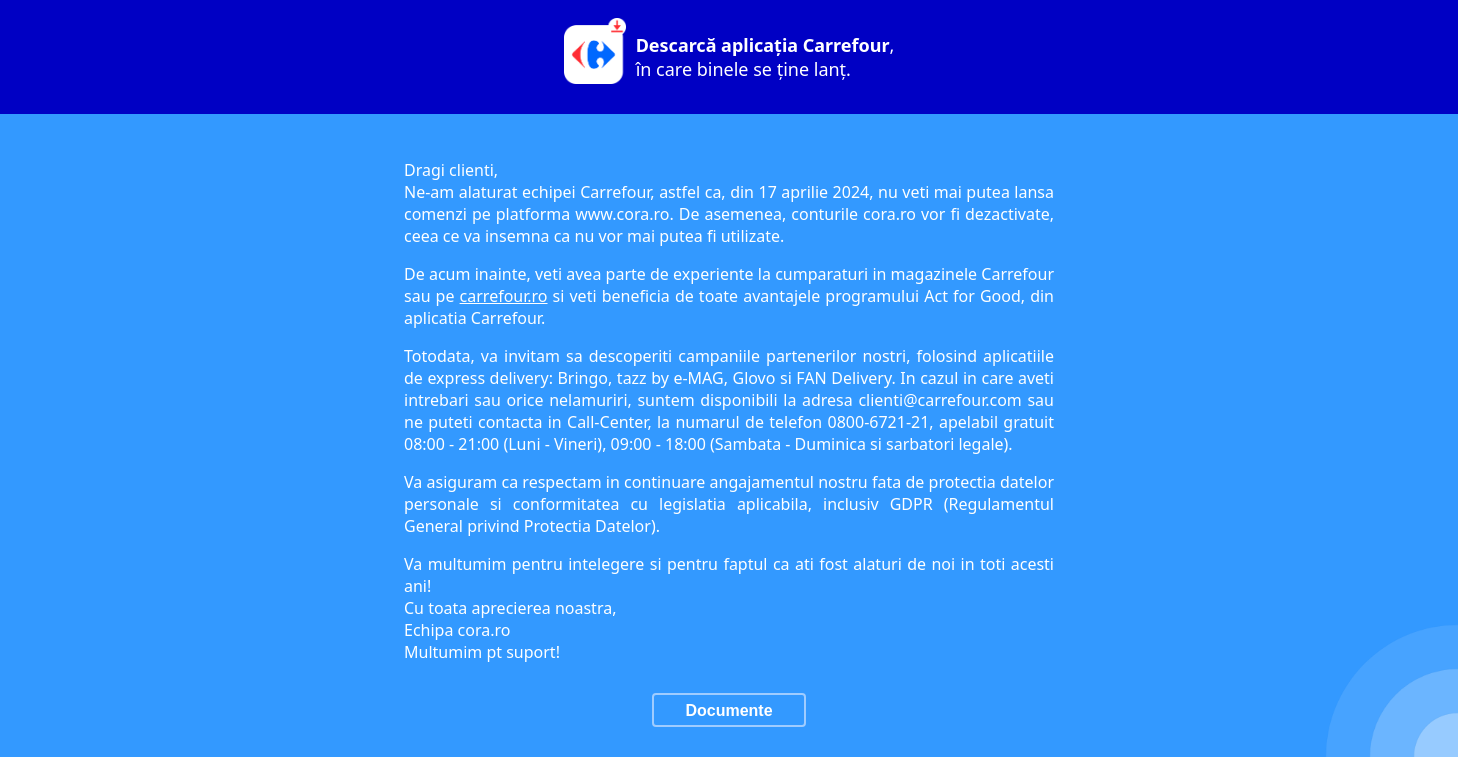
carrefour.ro (504, 296)
